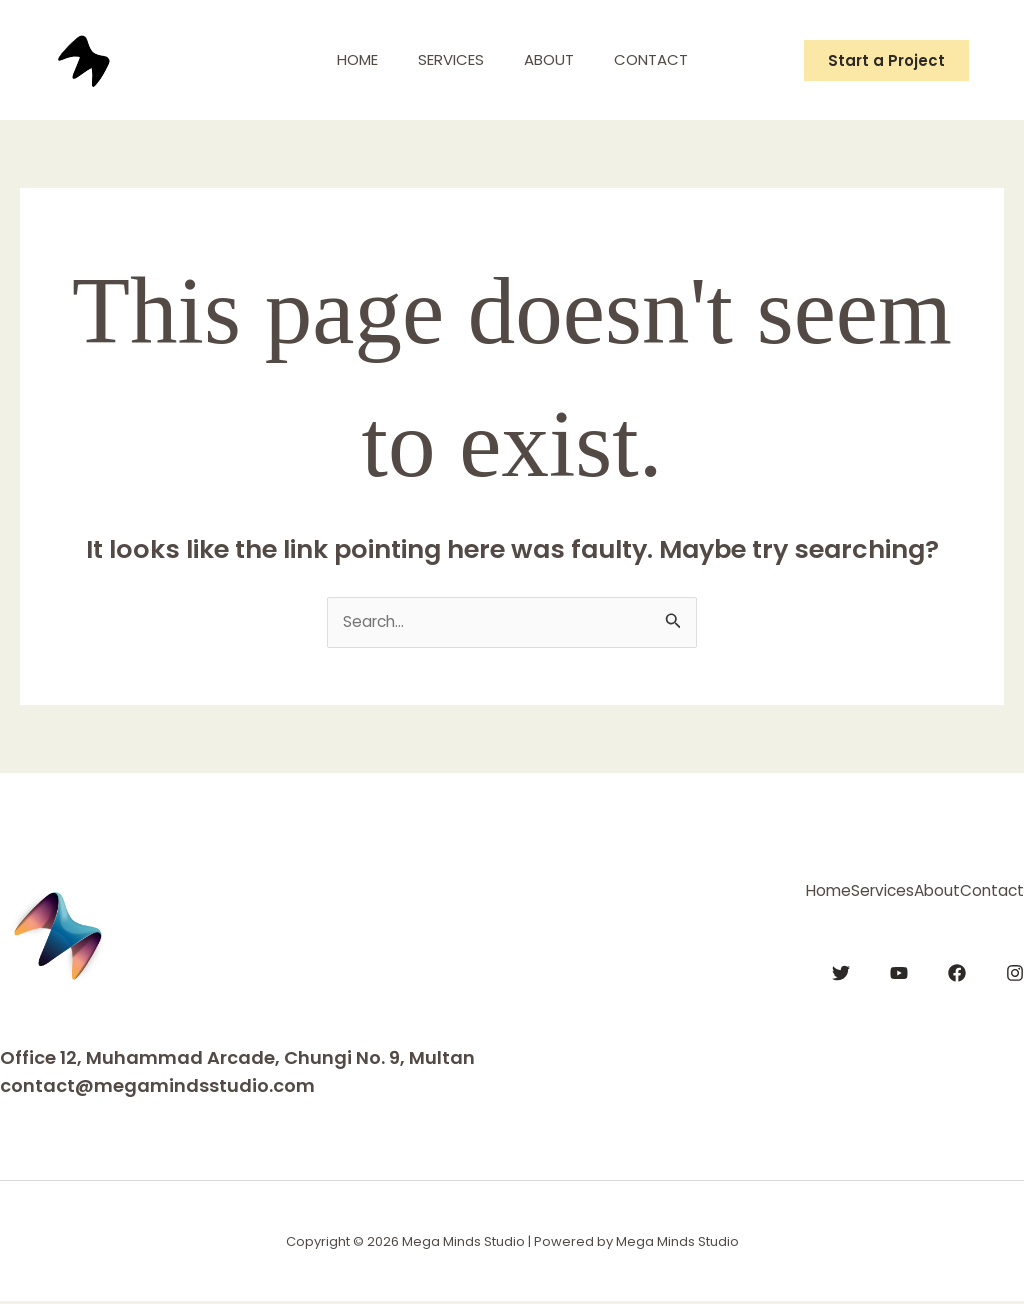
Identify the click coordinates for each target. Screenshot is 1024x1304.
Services (446, 59)
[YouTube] (899, 968)
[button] (886, 60)
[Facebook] (957, 968)
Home (342, 59)
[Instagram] (1015, 968)
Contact (666, 59)
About (554, 59)
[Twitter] (841, 968)
